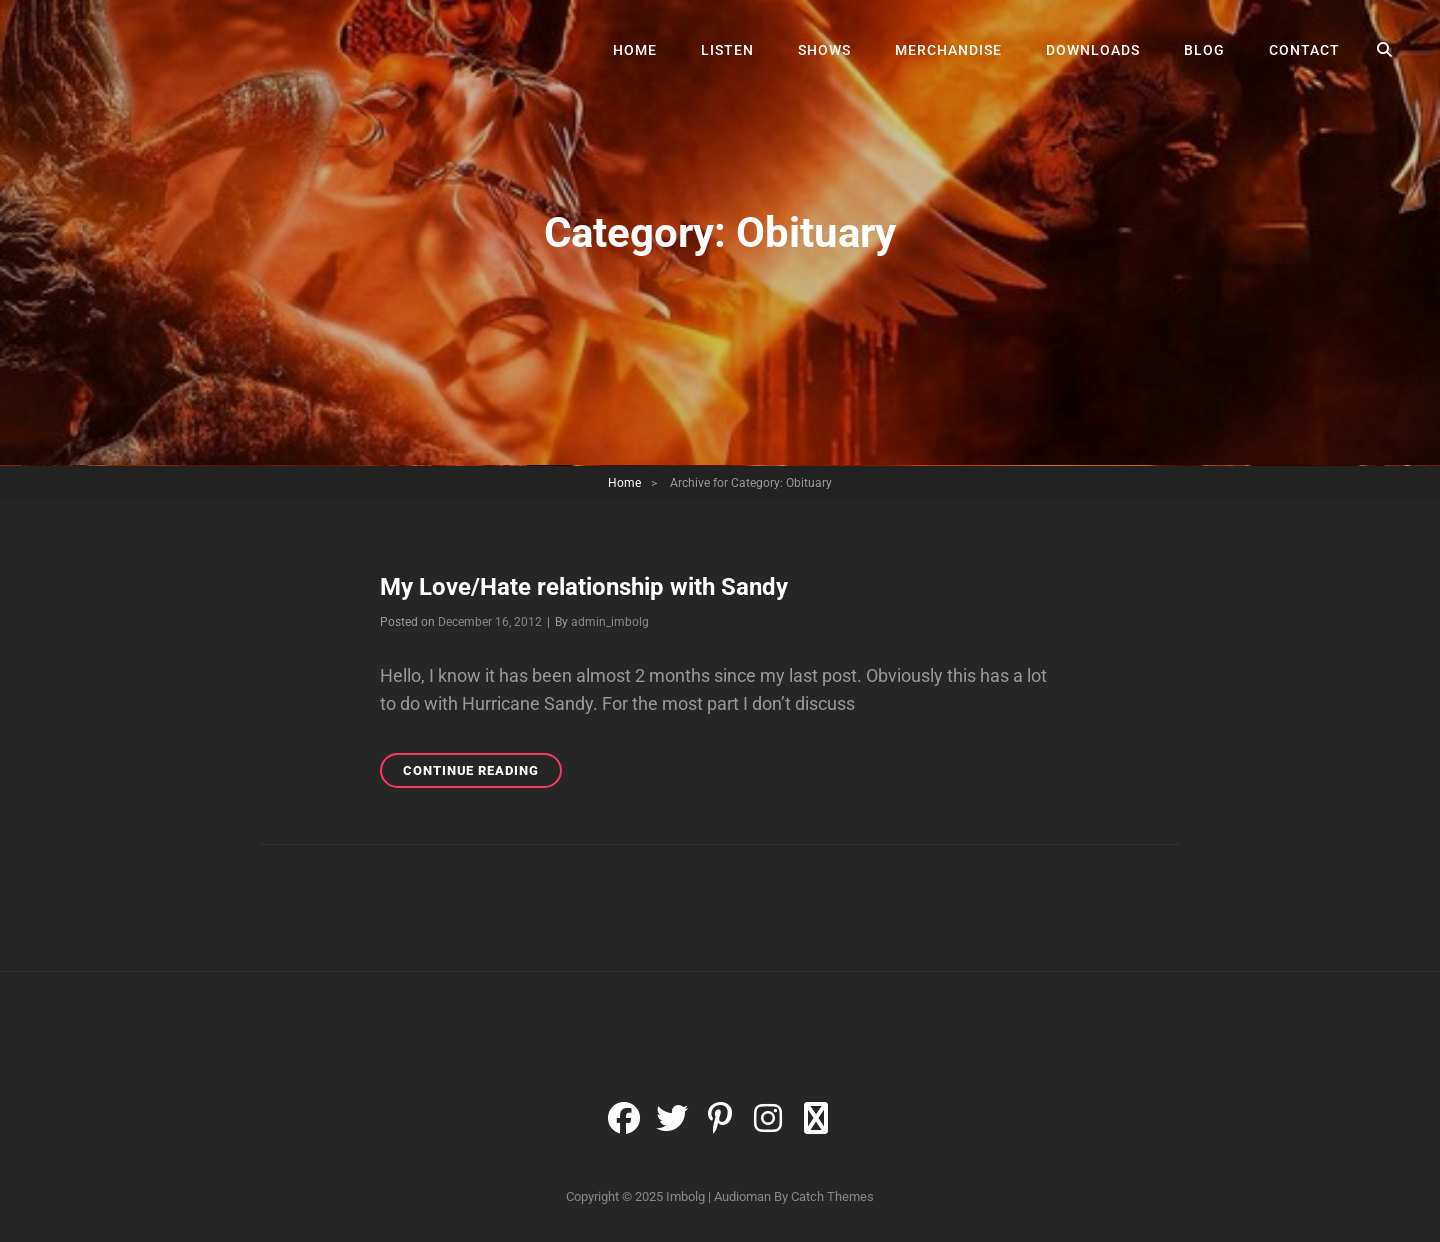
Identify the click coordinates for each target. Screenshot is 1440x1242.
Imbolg (685, 1196)
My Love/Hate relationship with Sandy (584, 587)
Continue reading (482, 773)
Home (635, 50)
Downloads (1093, 50)
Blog (1204, 50)
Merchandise (948, 50)
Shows (824, 50)
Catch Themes (832, 1196)
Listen (727, 50)
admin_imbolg (610, 622)
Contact (1304, 50)
